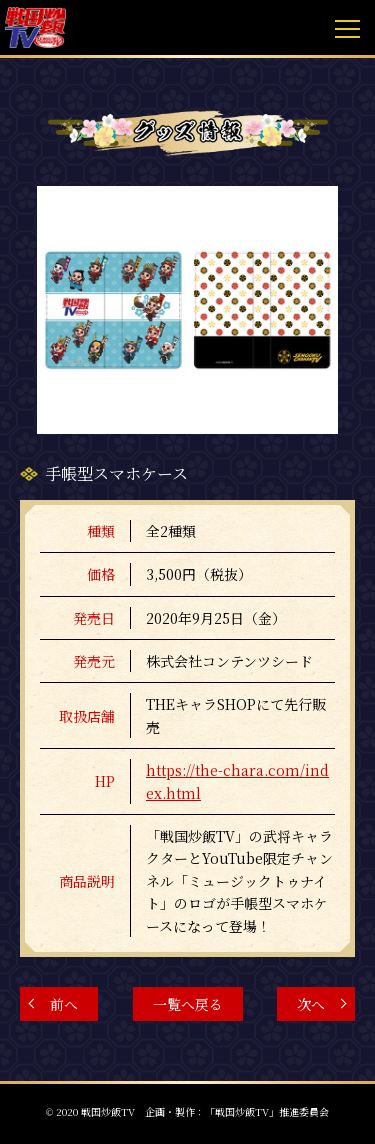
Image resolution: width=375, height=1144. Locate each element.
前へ (64, 1004)
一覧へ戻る (188, 1004)
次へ (311, 1004)
